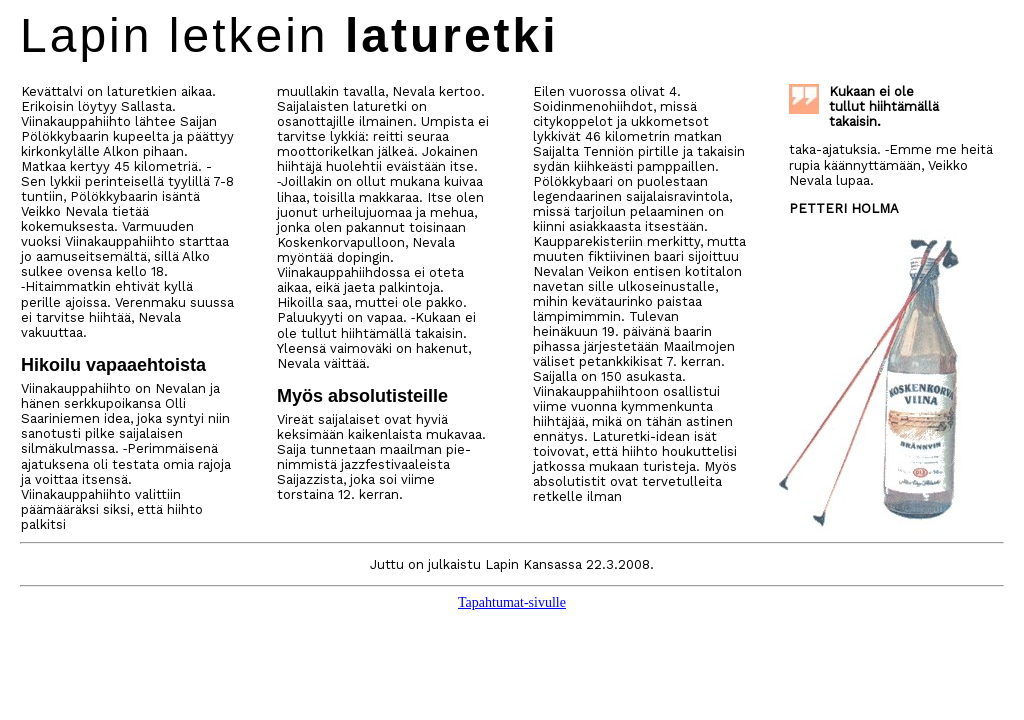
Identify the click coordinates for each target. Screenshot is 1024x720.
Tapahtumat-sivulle (512, 602)
